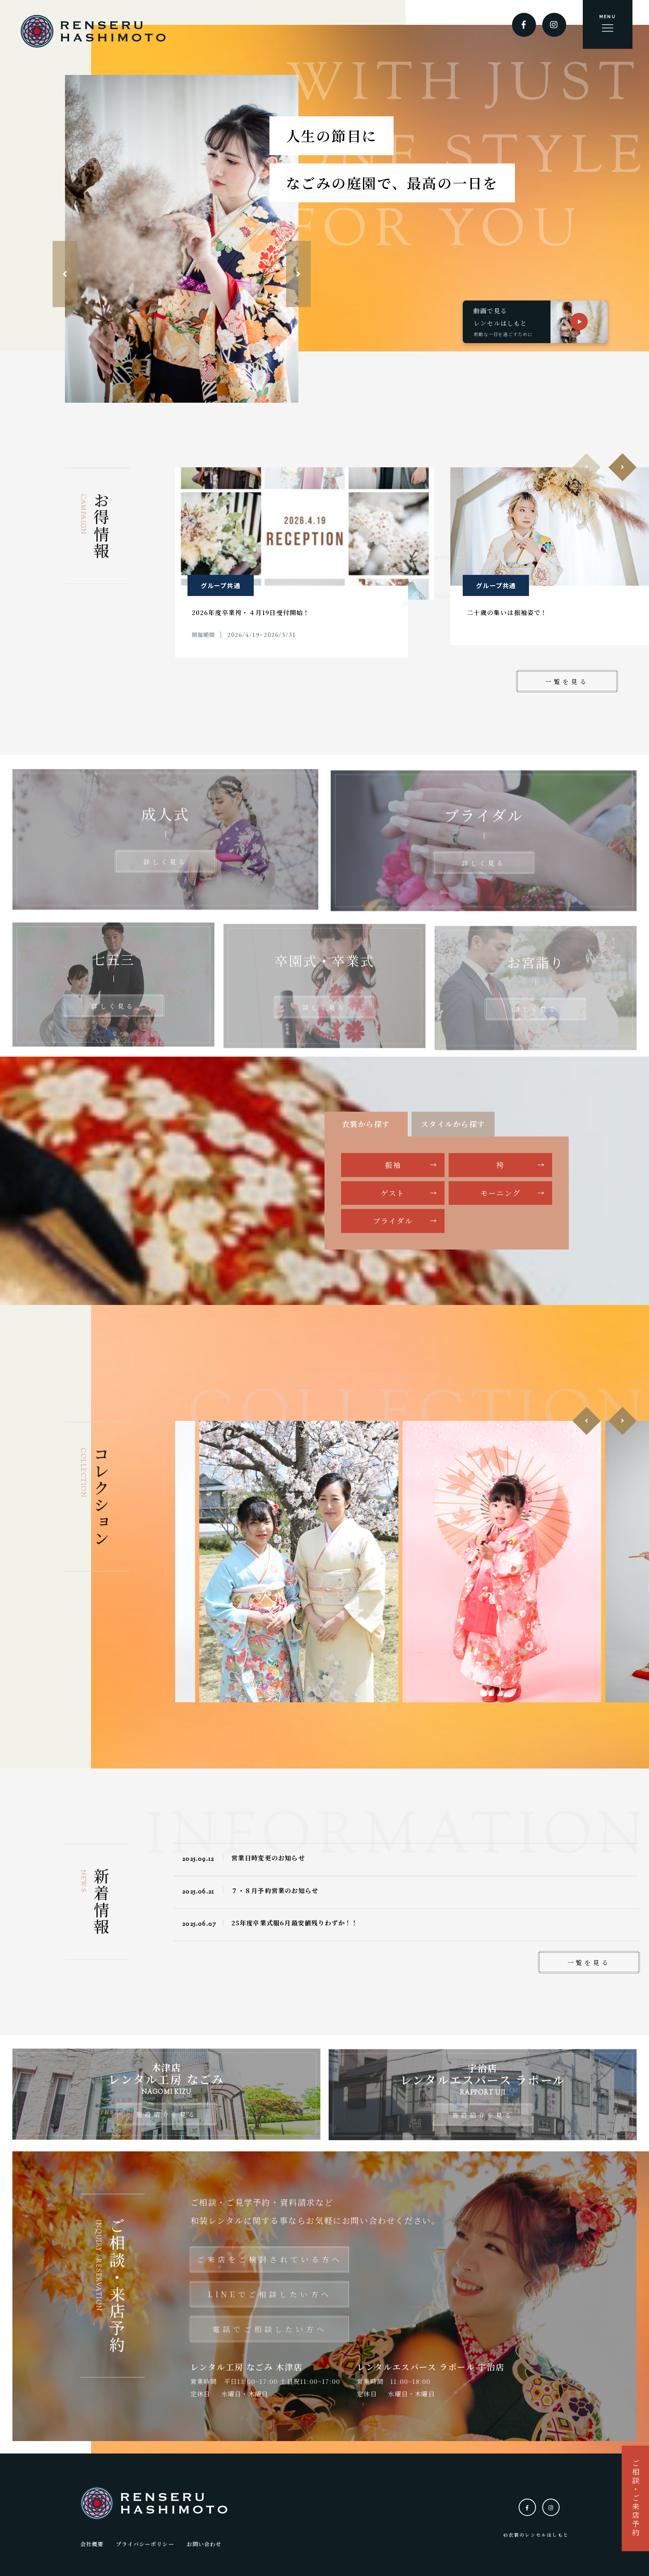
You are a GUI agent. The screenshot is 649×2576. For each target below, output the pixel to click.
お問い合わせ (204, 2537)
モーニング (500, 1193)
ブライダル (393, 1221)
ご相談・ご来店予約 (635, 2498)
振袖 (393, 1165)
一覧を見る (567, 681)
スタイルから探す (453, 1124)
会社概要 (91, 2537)
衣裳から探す (366, 1124)
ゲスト (392, 1193)
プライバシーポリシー (145, 2537)
